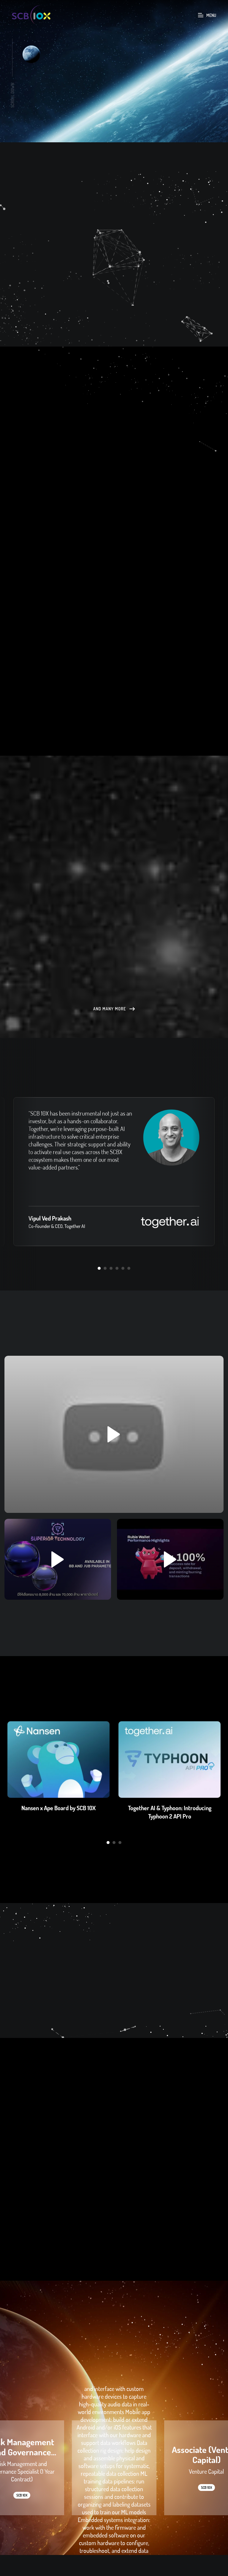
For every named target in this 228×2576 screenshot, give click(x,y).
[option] (114, 71)
